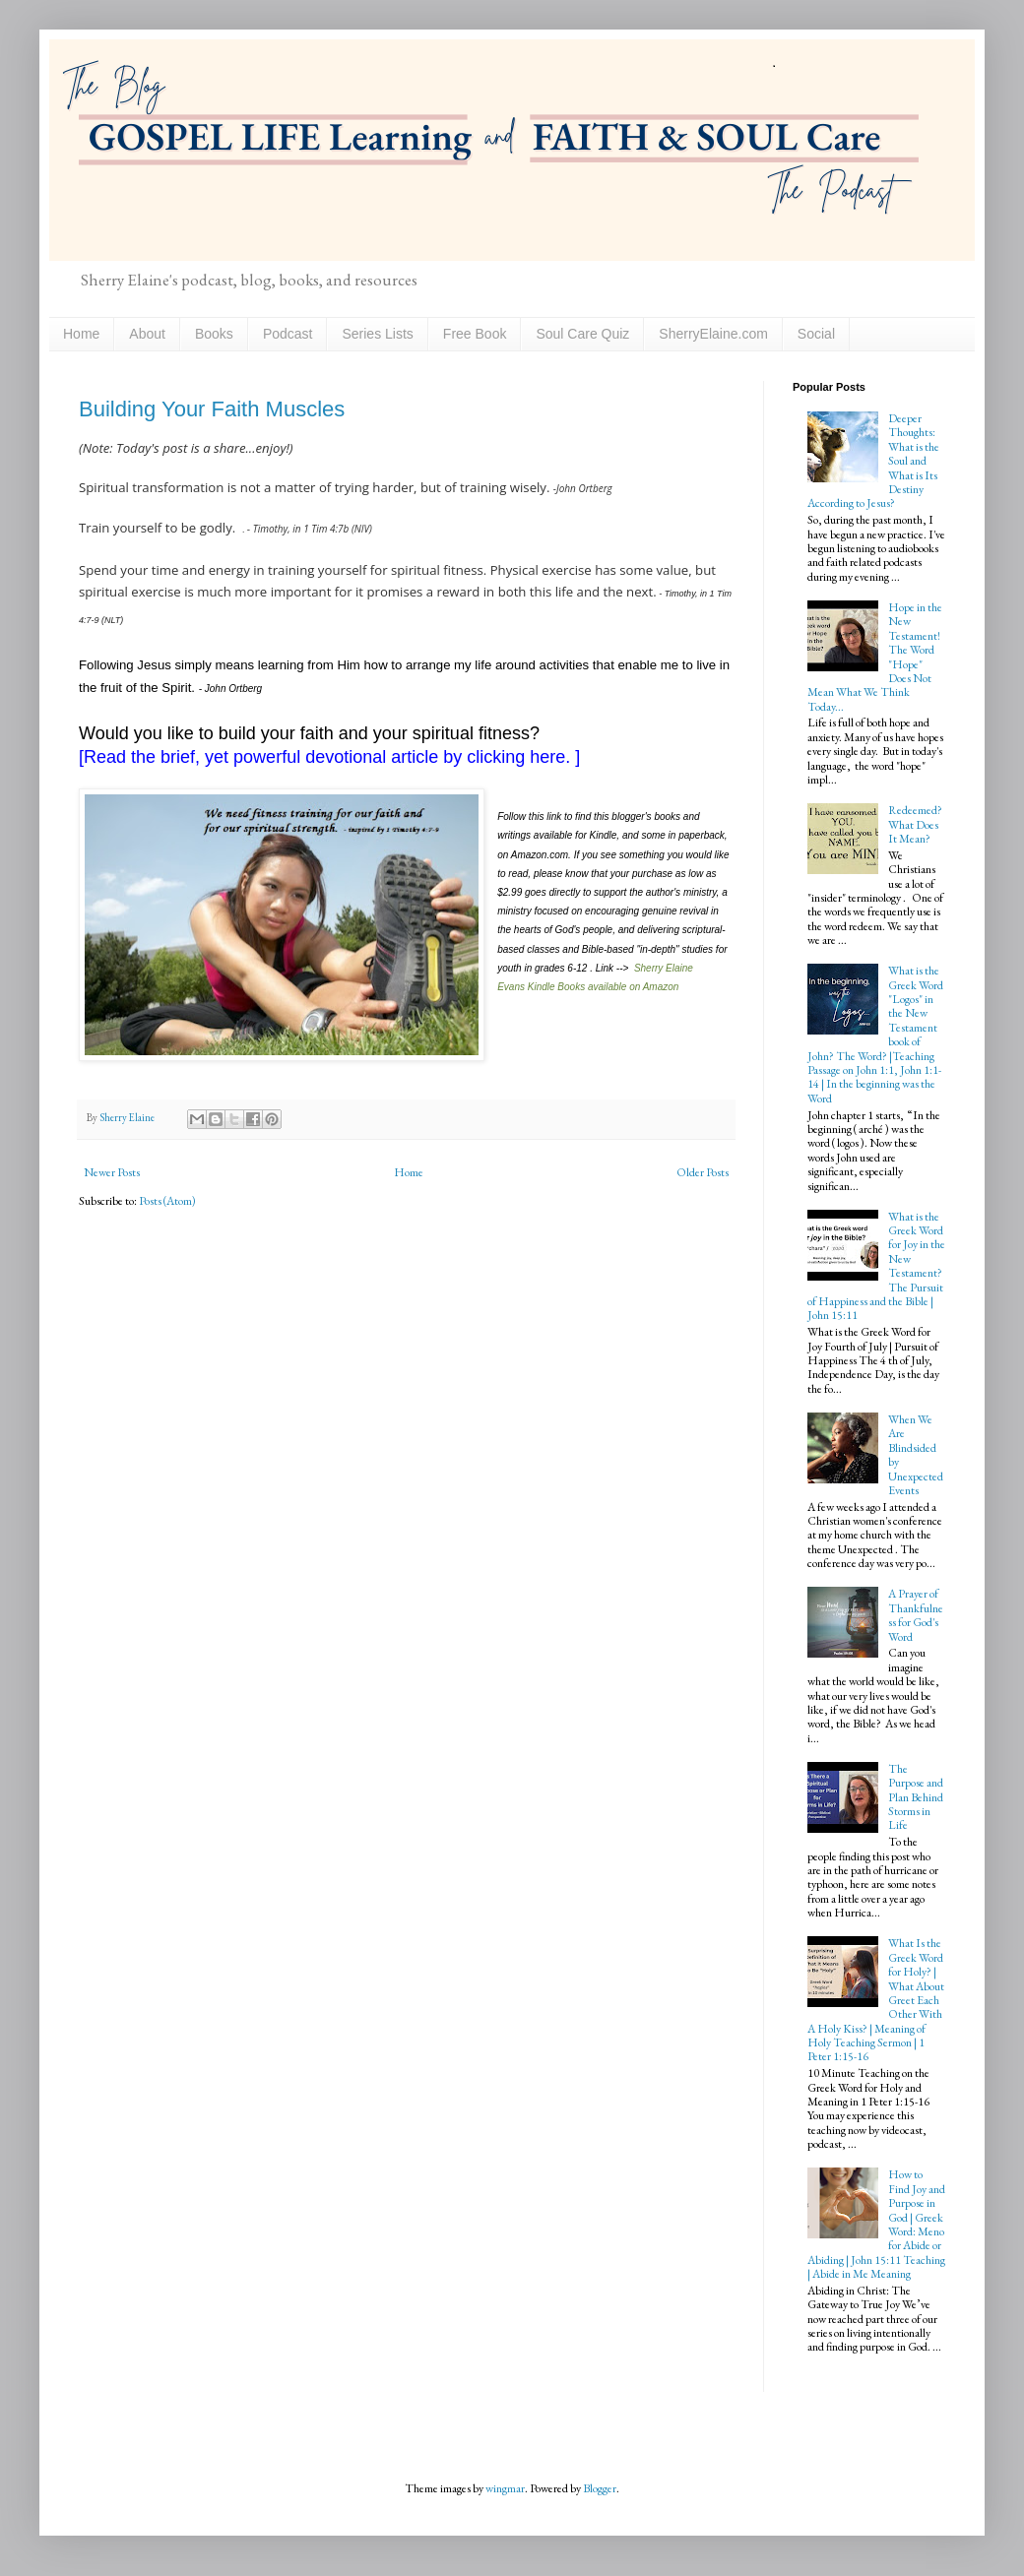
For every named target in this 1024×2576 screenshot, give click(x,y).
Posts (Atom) (167, 1201)
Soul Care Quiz (582, 334)
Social (816, 334)
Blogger (599, 2488)
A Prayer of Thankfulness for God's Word (915, 1615)
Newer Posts (112, 1172)
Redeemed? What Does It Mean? (915, 824)
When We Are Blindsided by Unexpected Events (915, 1455)
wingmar (505, 2488)
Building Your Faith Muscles (212, 409)
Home (81, 334)
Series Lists (377, 334)
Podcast (288, 334)
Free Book (475, 334)
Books (214, 334)
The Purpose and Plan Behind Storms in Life (915, 1797)
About (147, 334)
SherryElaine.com (713, 334)
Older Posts (702, 1172)
